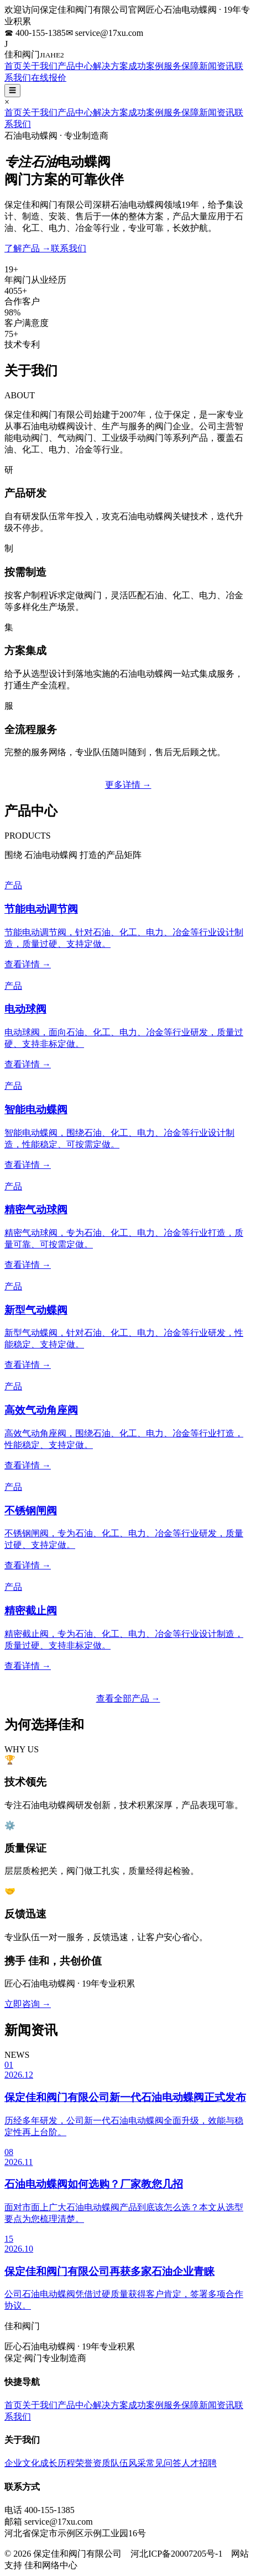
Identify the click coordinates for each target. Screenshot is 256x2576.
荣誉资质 (93, 2463)
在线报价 (48, 77)
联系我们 (68, 248)
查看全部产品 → (128, 1698)
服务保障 (181, 66)
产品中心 (75, 66)
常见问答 (163, 2463)
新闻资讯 (216, 66)
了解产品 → (27, 248)
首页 (13, 66)
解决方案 (110, 66)
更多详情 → (128, 784)
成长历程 (57, 2463)
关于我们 (40, 66)
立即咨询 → (27, 2004)
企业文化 (22, 2463)
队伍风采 (128, 2463)
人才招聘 (199, 2463)
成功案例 (146, 66)
